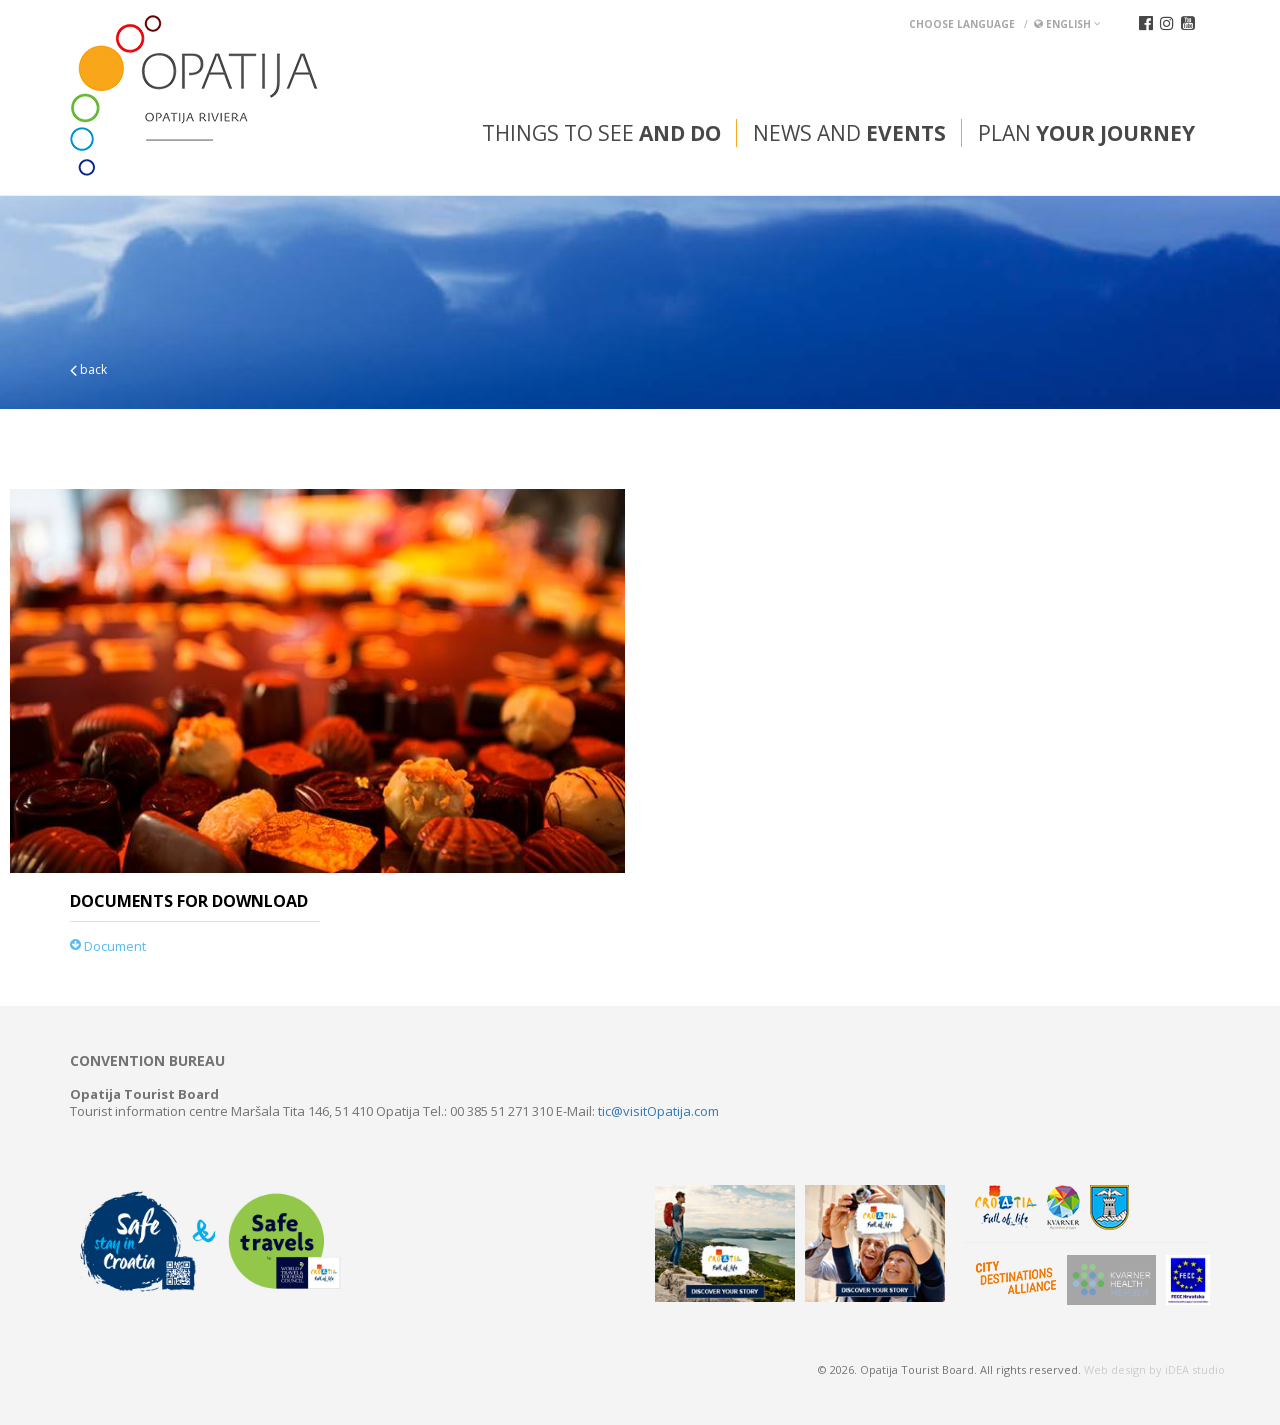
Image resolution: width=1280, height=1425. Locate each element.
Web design (1115, 1369)
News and (849, 133)
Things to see (601, 133)
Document (108, 946)
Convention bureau (147, 1061)
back (88, 369)
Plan (1086, 133)
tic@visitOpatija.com (658, 1111)
